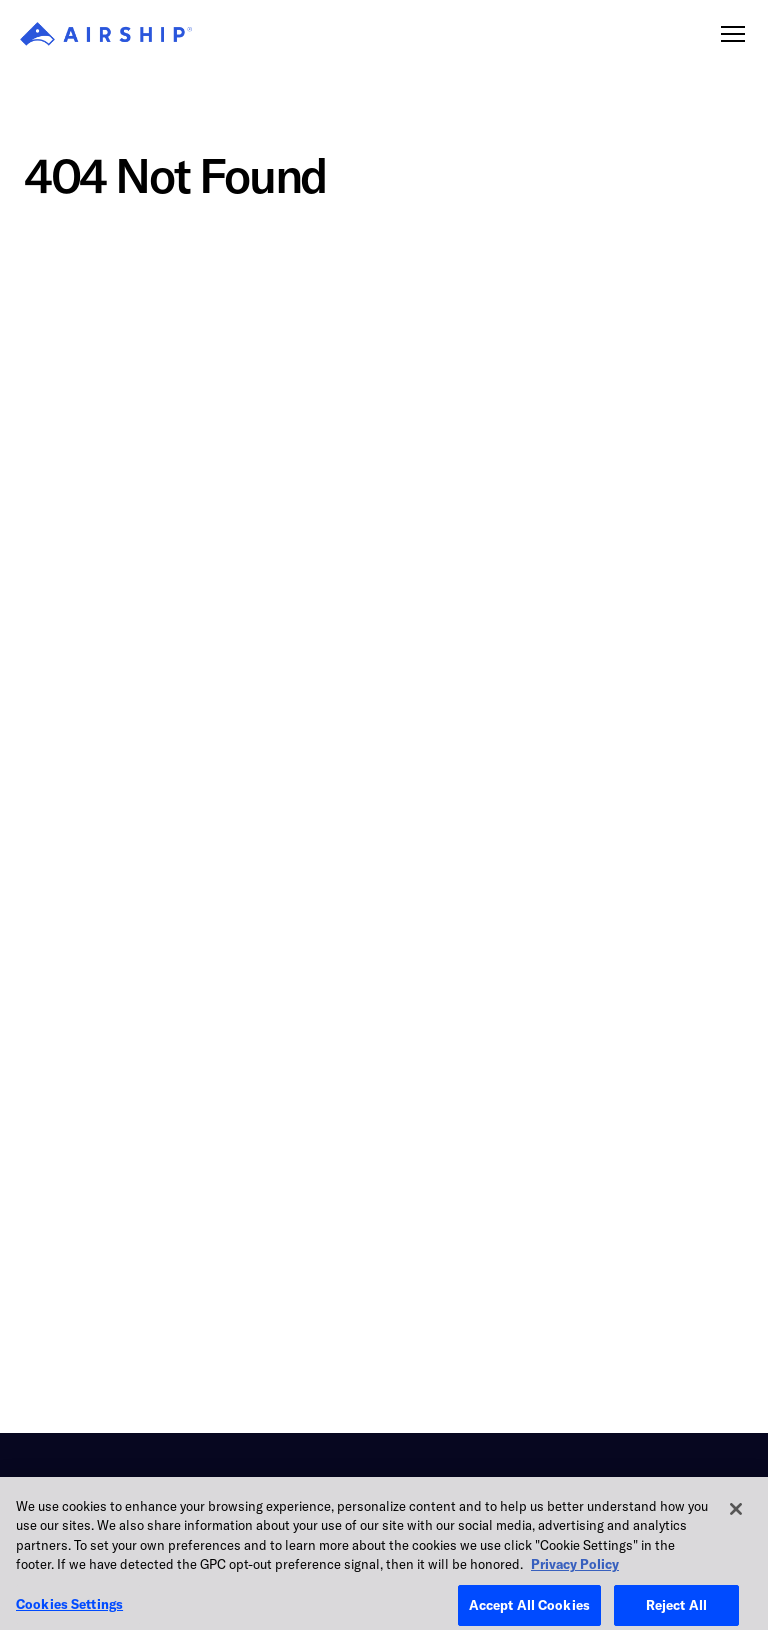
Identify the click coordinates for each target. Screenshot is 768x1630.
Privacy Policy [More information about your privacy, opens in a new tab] (575, 1574)
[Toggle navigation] (733, 34)
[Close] (736, 1518)
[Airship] (106, 34)
